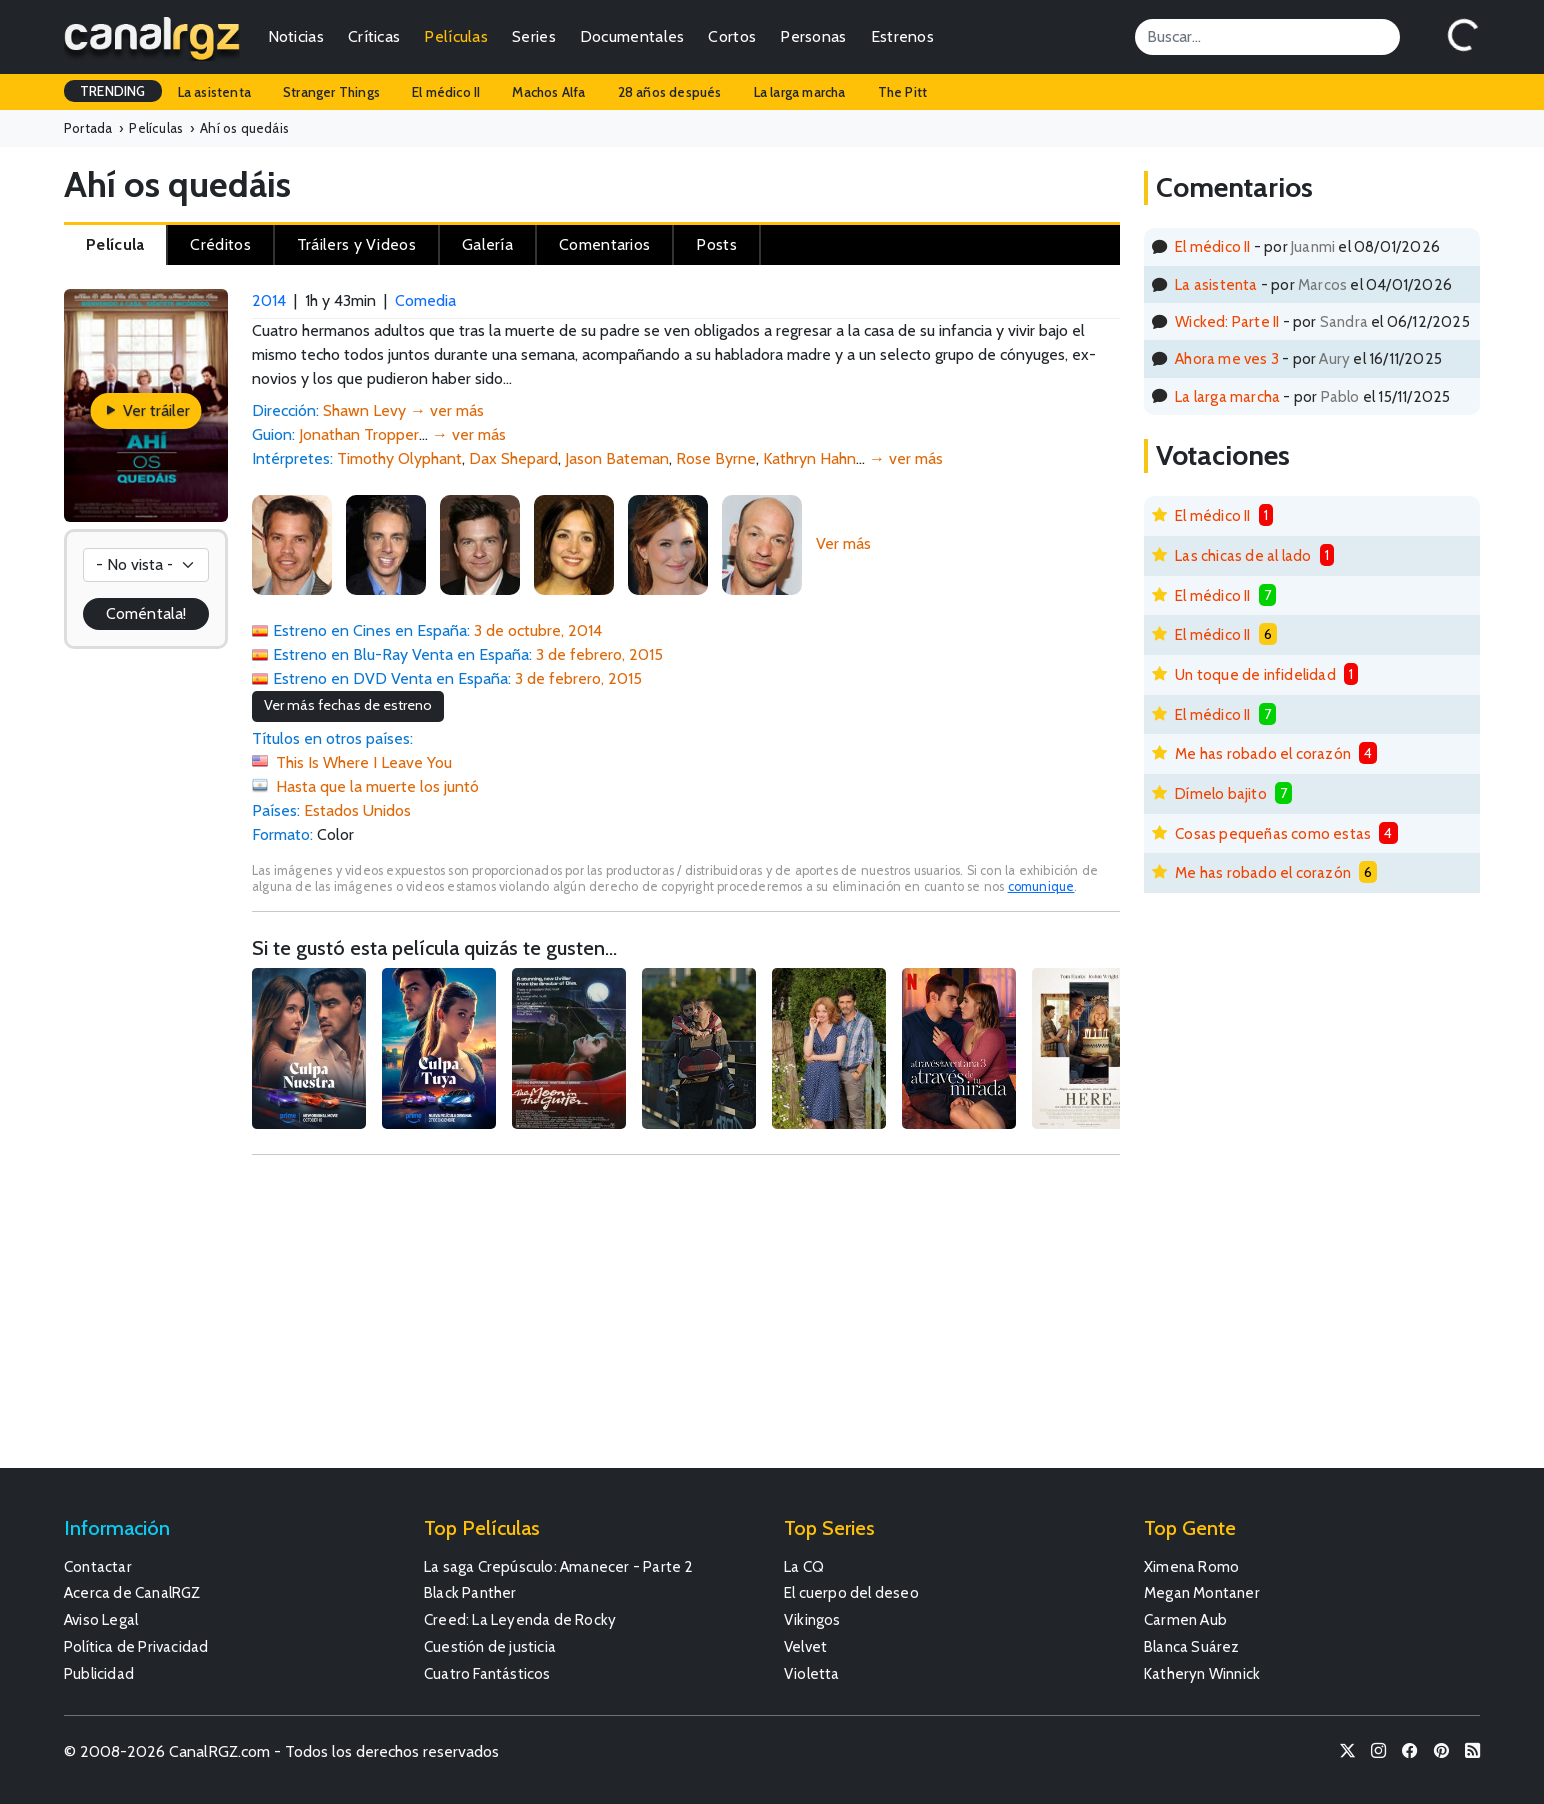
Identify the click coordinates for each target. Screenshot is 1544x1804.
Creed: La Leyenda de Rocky (520, 1619)
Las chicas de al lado (1243, 555)
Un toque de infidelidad (1255, 674)
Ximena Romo (1191, 1566)
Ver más (843, 543)
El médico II (446, 92)
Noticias (296, 36)
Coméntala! (146, 613)
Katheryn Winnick (1202, 1673)
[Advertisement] (686, 1321)
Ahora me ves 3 (1227, 358)
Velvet (805, 1646)
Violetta (812, 1673)
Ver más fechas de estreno (348, 705)
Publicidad (99, 1673)
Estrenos (902, 36)
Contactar (98, 1566)
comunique (1041, 886)
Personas (813, 36)
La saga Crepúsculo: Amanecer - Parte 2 (559, 1566)
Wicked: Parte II (1227, 321)
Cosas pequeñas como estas (1273, 833)
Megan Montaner (1202, 1592)
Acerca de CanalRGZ (132, 1592)
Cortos (732, 36)
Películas (456, 36)
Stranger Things (331, 92)
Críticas (374, 36)
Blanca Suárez (1192, 1646)
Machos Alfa (548, 92)
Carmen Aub (1185, 1619)
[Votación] (146, 565)
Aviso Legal (101, 1619)
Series (534, 36)
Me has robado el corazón (1263, 753)
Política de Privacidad (136, 1646)
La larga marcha (800, 92)
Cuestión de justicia (490, 1646)
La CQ (804, 1566)
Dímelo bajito (1221, 793)
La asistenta (214, 92)
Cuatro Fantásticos (487, 1673)
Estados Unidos (357, 810)
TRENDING (113, 91)
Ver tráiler (146, 410)
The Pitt (903, 92)
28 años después (670, 92)
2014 (269, 300)
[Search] (1267, 37)
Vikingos (812, 1619)
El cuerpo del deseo (851, 1592)
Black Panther (470, 1592)
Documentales (632, 36)
